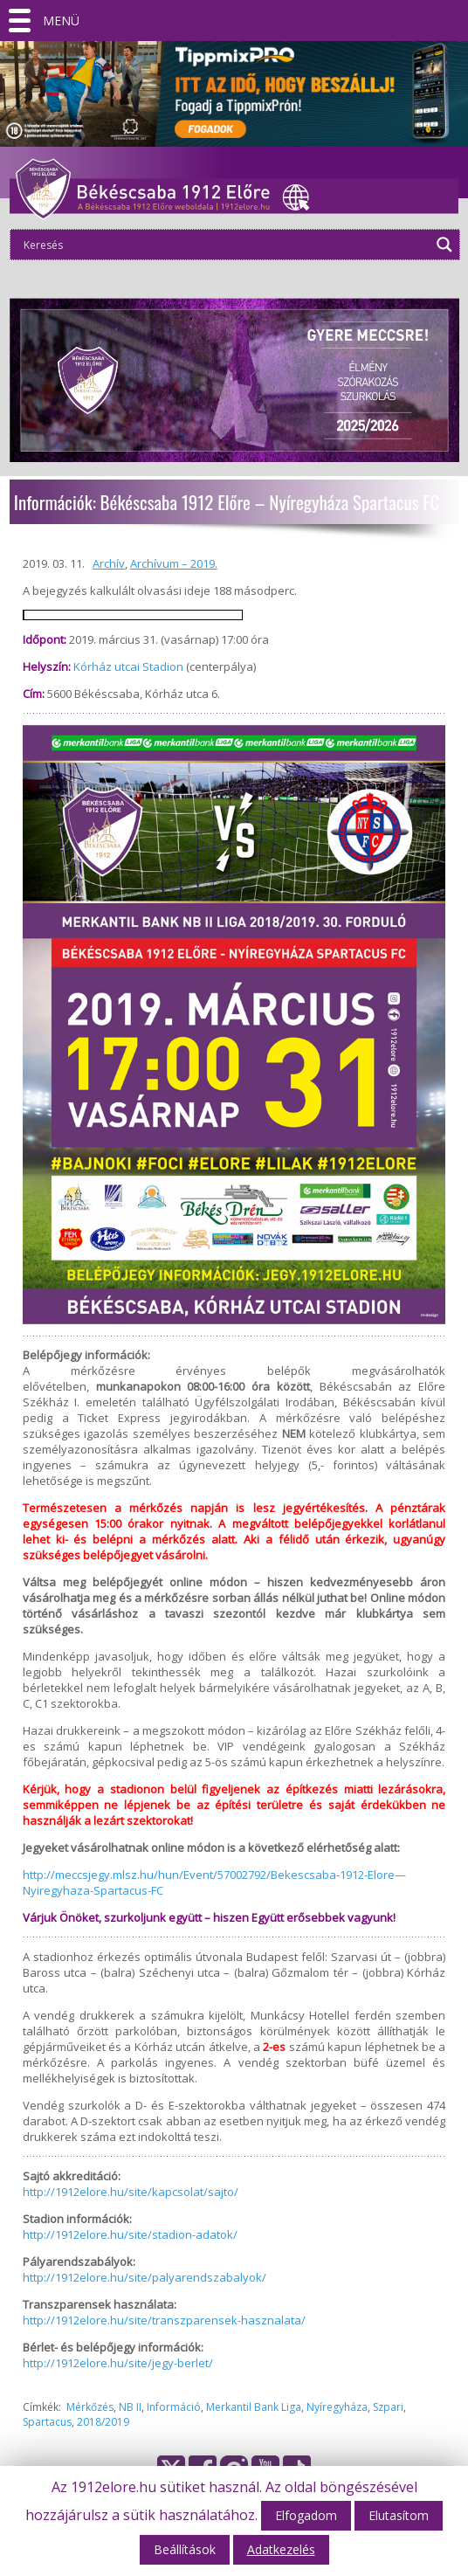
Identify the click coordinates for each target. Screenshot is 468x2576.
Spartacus (47, 2421)
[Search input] (225, 244)
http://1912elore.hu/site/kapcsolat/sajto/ (130, 2192)
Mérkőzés (90, 2407)
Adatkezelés (281, 2549)
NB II (130, 2407)
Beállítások (185, 2549)
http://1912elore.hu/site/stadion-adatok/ (130, 2234)
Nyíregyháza (337, 2407)
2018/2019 (103, 2421)
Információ (174, 2407)
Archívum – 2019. (173, 563)
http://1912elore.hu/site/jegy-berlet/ (118, 2363)
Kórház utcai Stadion (128, 666)
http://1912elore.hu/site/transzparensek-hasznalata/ (164, 2320)
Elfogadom (306, 2515)
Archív (109, 563)
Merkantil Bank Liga (253, 2407)
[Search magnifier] (444, 244)
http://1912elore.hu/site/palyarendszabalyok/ (144, 2277)
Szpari (388, 2407)
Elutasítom (398, 2515)
